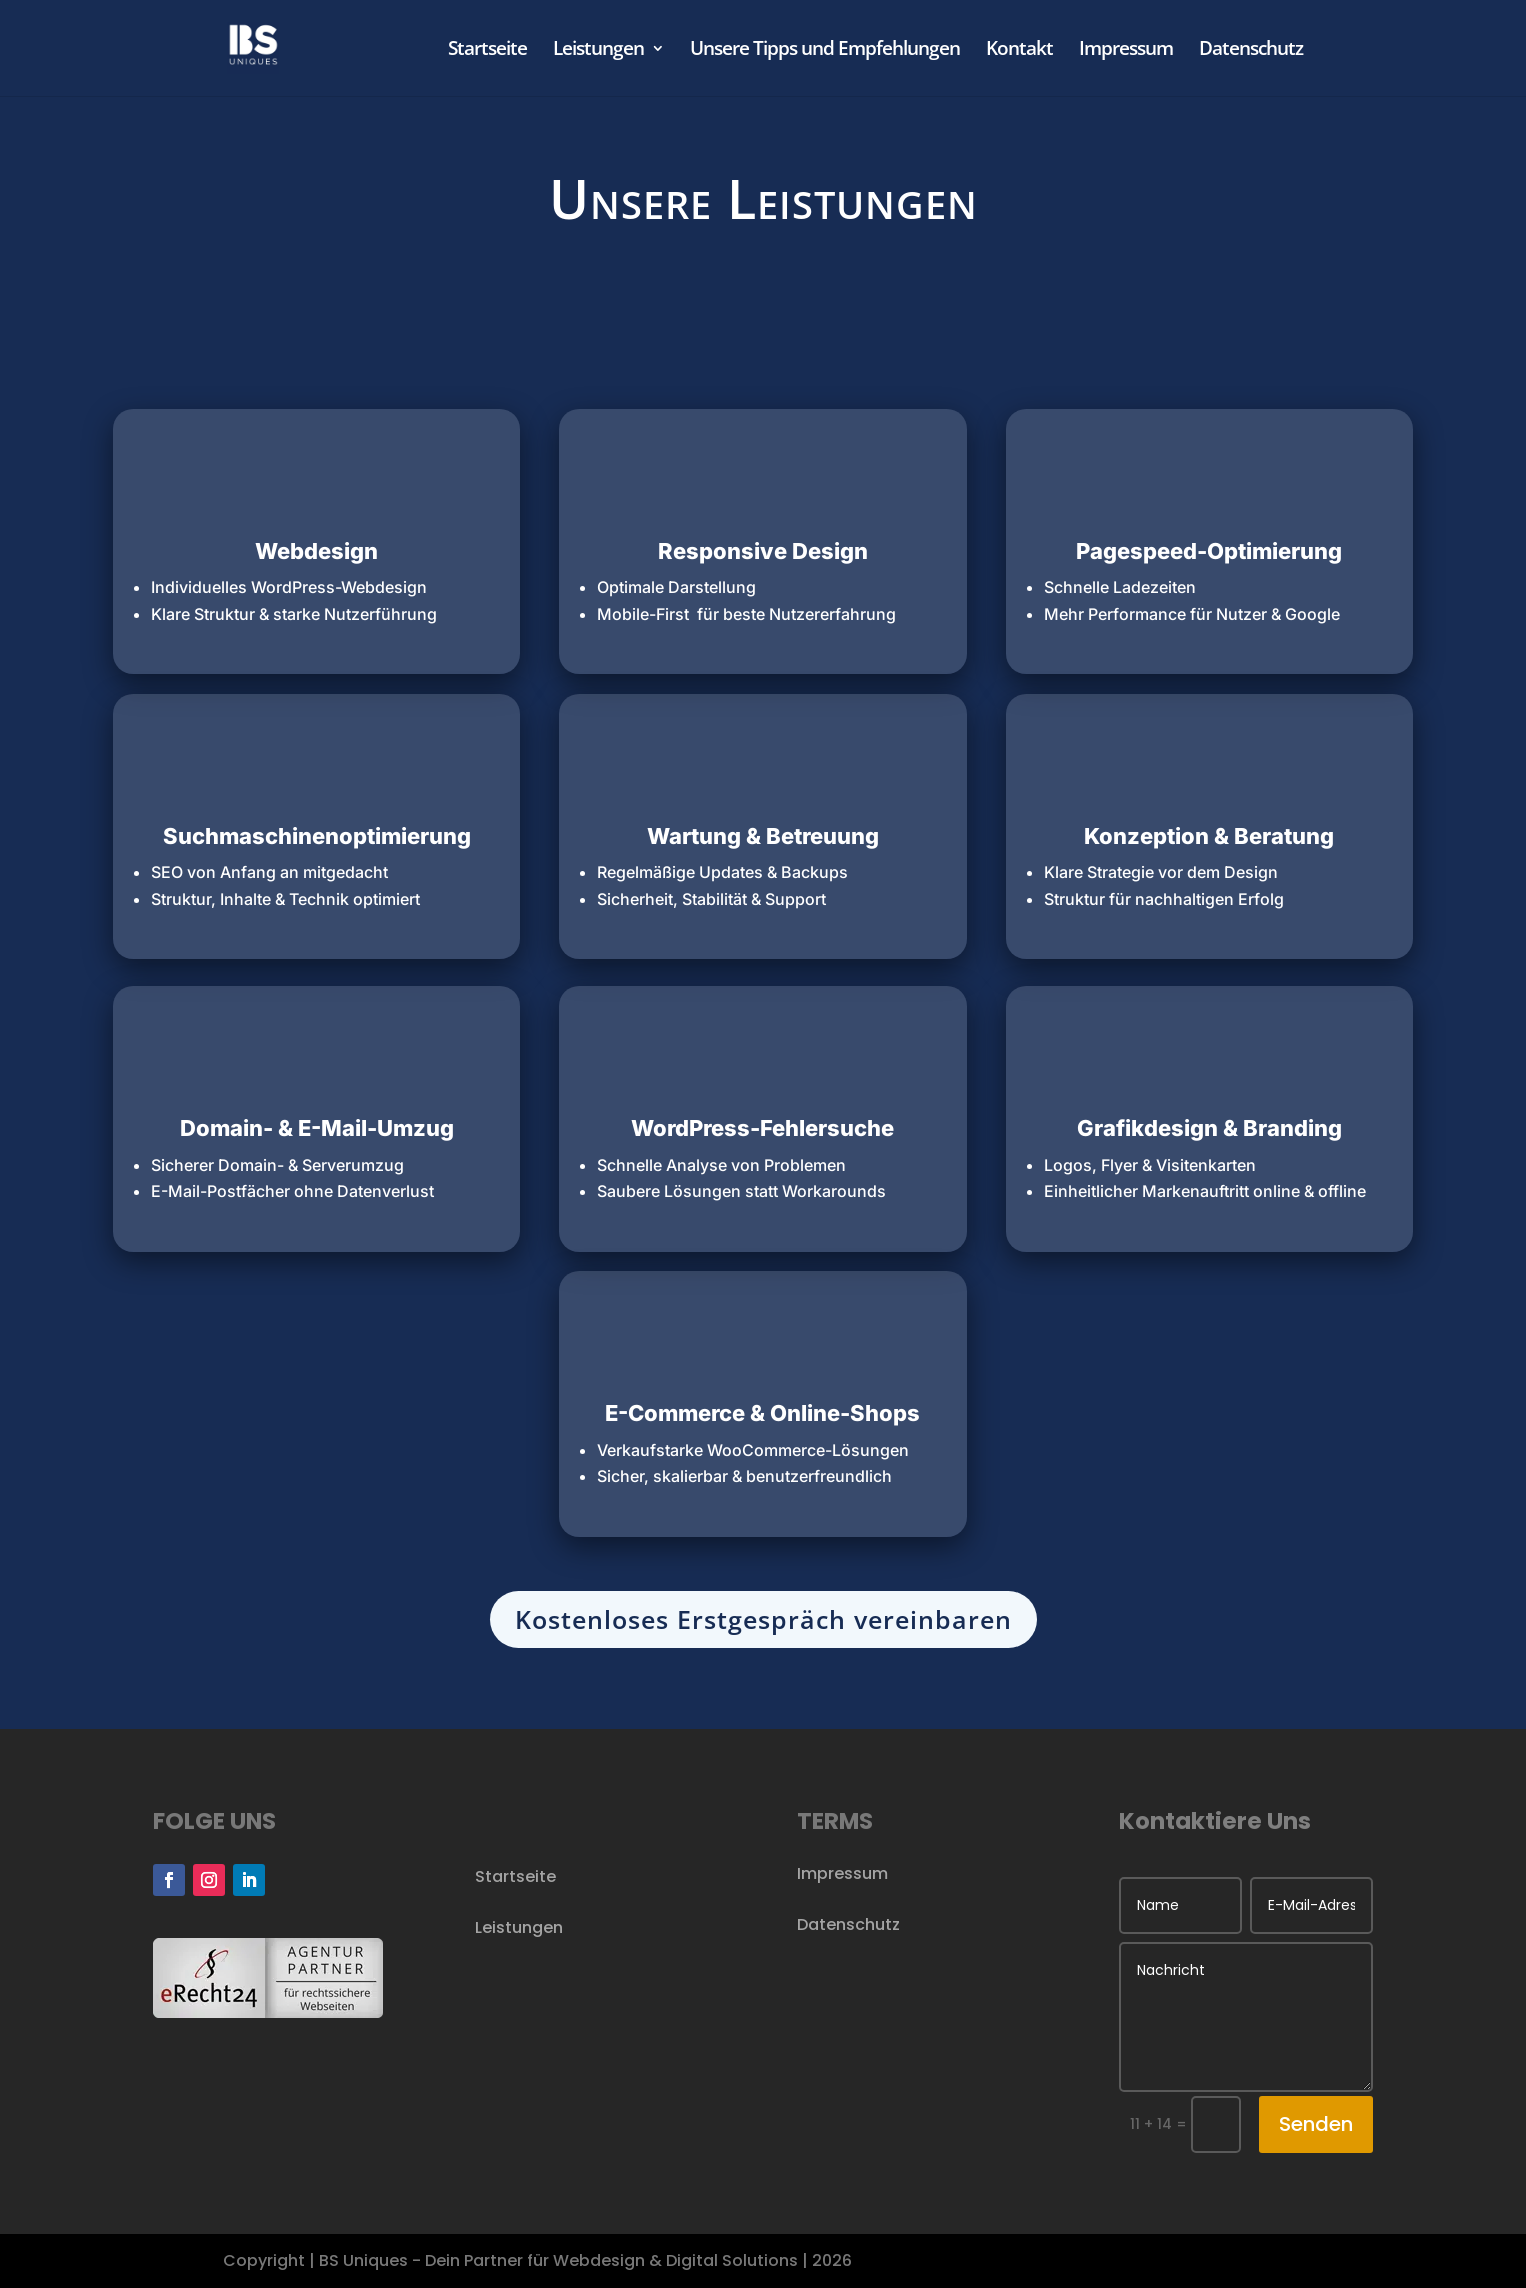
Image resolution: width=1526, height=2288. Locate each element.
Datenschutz (1251, 51)
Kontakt (1019, 51)
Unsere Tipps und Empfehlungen (825, 51)
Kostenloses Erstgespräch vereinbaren (763, 1619)
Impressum (1126, 51)
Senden (1316, 2124)
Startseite (487, 51)
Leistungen (598, 51)
